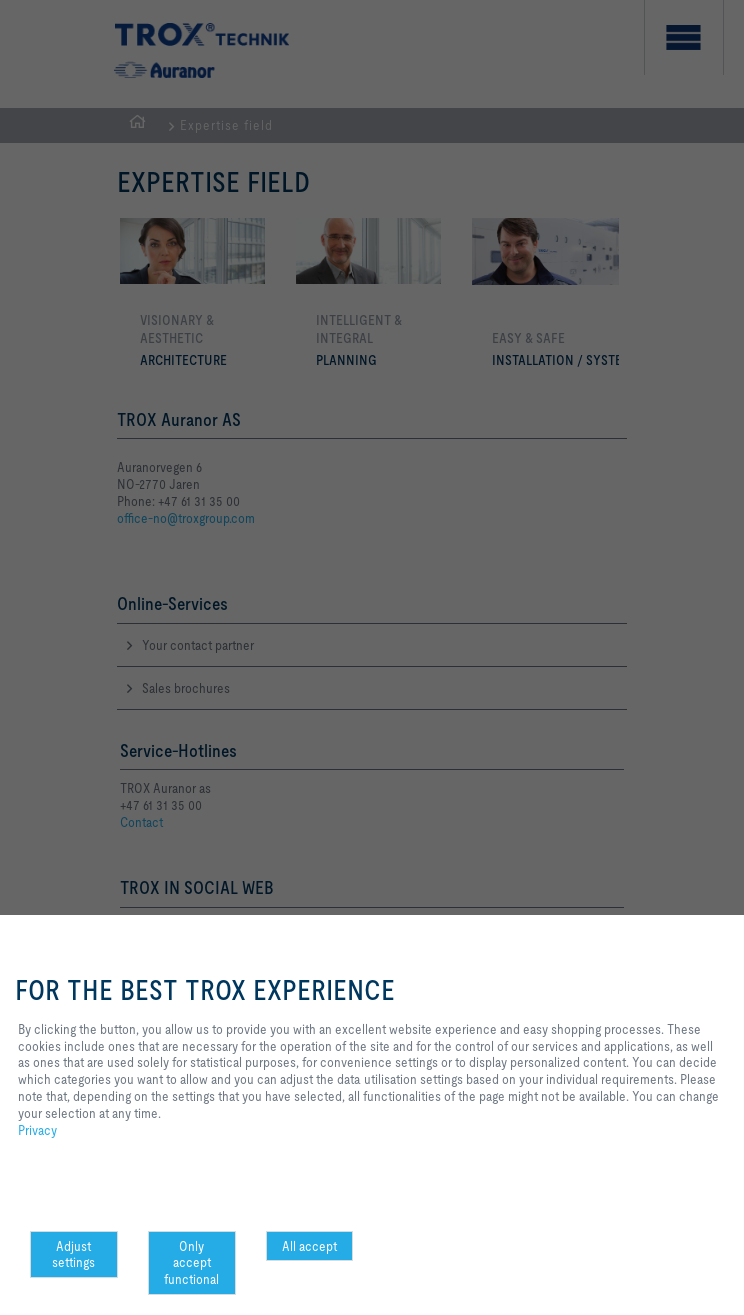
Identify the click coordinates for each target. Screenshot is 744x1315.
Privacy (37, 1130)
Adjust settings (73, 1254)
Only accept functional (191, 1263)
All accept (309, 1246)
